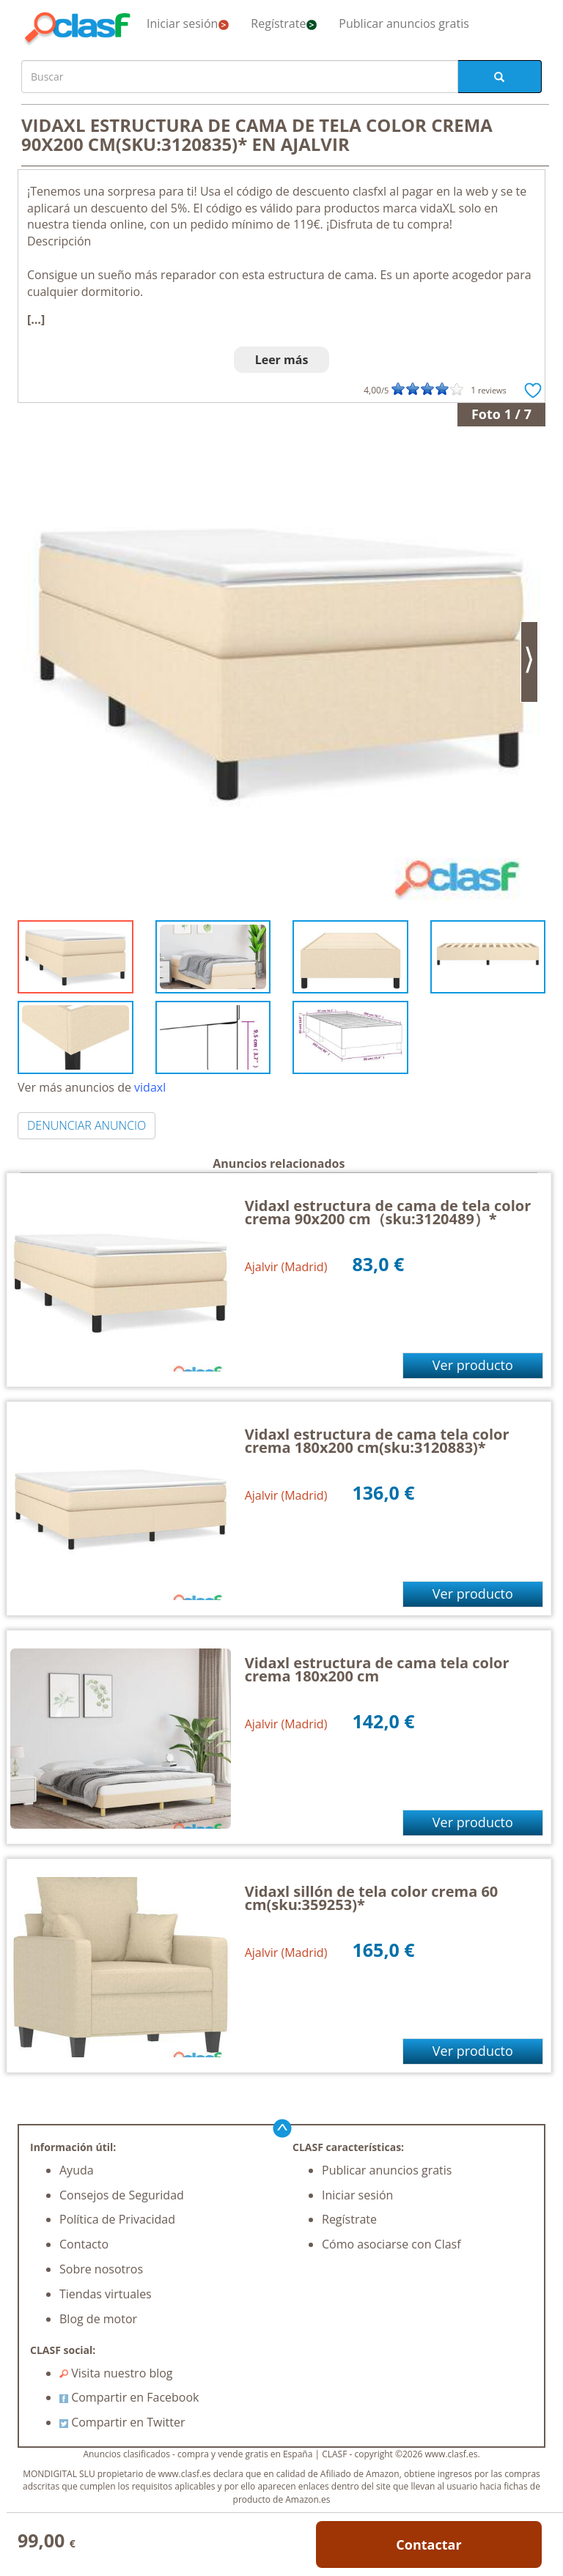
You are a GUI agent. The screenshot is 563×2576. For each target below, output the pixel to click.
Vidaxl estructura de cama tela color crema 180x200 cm (377, 1669)
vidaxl (150, 1087)
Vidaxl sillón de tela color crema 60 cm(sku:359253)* (371, 1897)
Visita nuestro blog (116, 2373)
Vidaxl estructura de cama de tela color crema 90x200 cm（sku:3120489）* (388, 1212)
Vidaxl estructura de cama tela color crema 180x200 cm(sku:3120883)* (377, 1440)
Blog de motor (98, 2319)
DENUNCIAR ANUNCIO (86, 1125)
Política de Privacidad (117, 2219)
